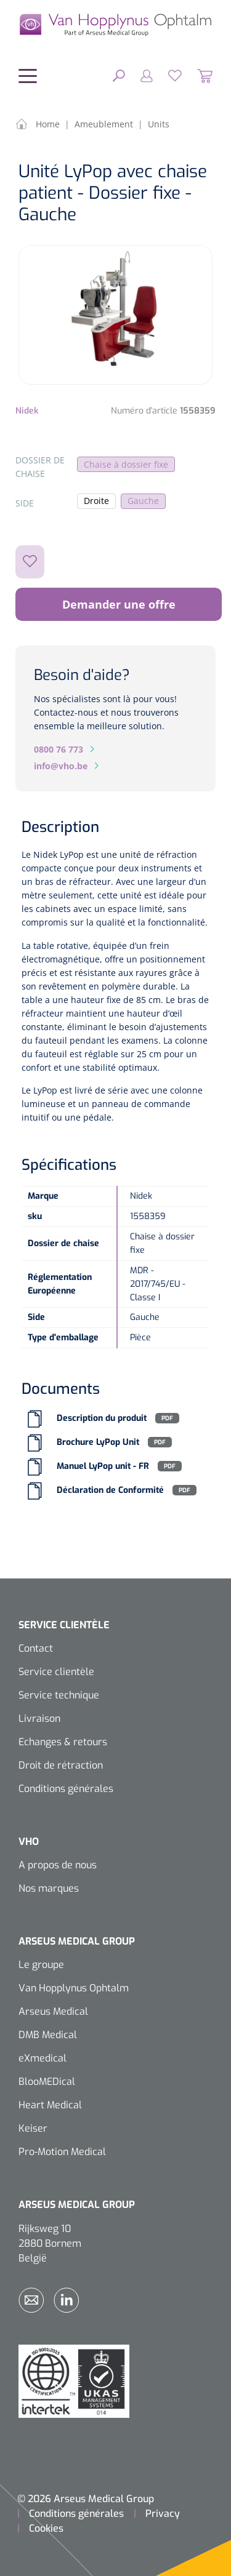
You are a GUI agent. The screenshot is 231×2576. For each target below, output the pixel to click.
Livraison (39, 1718)
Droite (96, 500)
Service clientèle (56, 1671)
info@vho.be (60, 766)
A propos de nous (57, 1864)
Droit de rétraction (60, 1765)
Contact (35, 1648)
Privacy (162, 2513)
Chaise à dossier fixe (126, 464)
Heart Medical (50, 2104)
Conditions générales (65, 1788)
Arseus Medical (53, 2011)
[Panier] (197, 75)
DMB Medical (47, 2034)
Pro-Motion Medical (62, 2151)
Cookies (46, 2528)
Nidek (27, 411)
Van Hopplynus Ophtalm (73, 1988)
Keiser (32, 2128)
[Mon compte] (139, 75)
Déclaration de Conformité (110, 1490)
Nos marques (48, 1888)
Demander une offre (119, 604)
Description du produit (102, 1418)
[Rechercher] (119, 75)
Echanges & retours (62, 1741)
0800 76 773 (58, 749)
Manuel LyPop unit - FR (103, 1466)
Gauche (143, 500)
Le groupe (41, 1964)
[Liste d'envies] (167, 75)
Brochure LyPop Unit (98, 1442)
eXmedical (42, 2058)
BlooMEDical (46, 2081)
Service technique (58, 1695)
